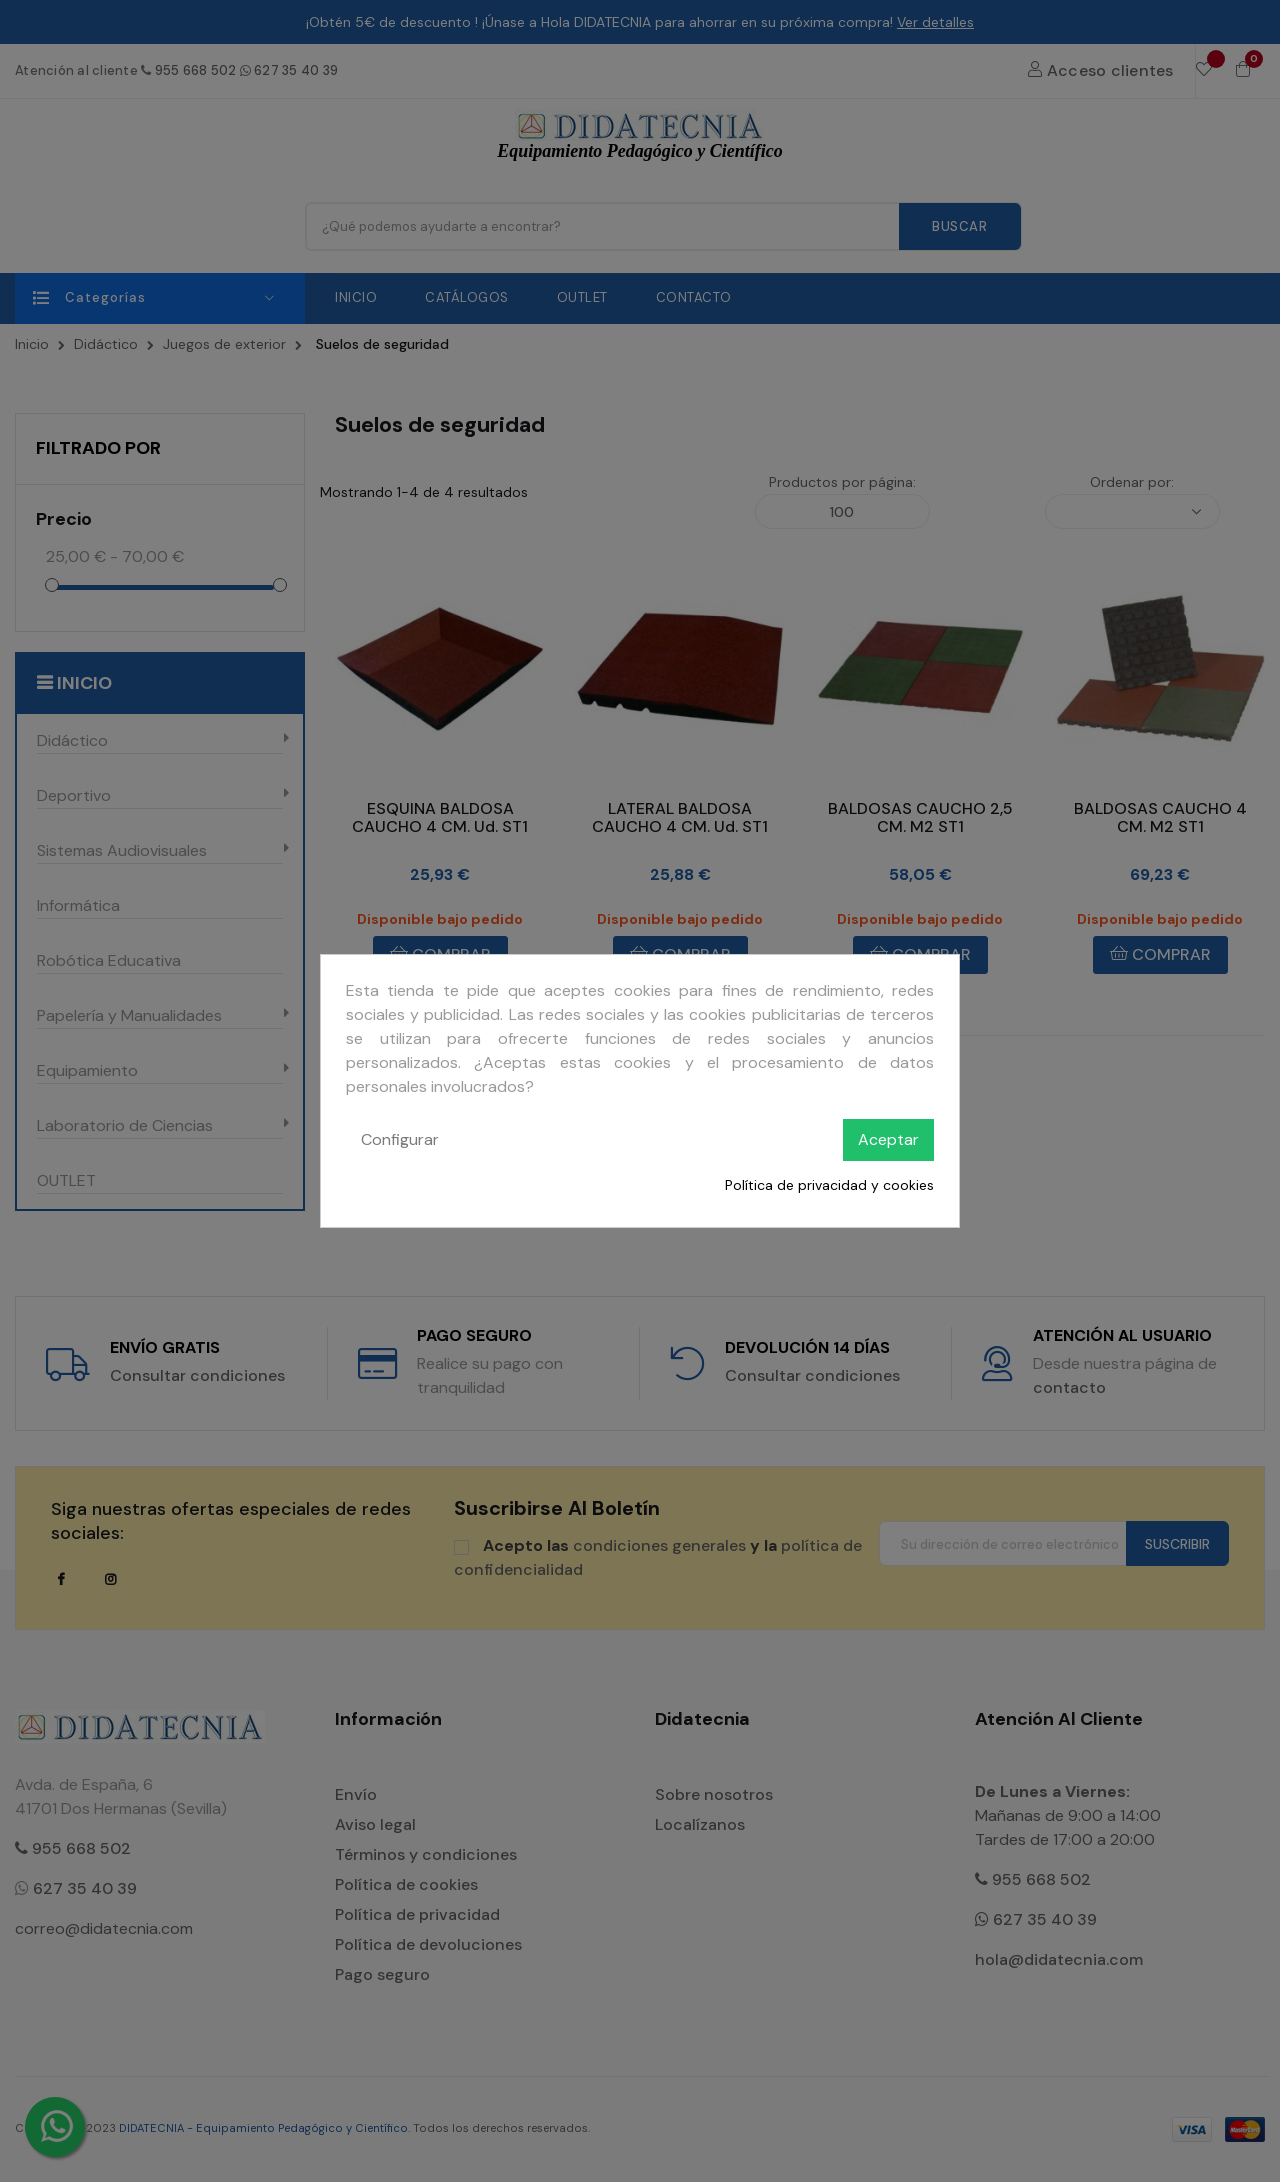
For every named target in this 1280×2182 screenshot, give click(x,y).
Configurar (400, 1139)
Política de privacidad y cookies (829, 1185)
